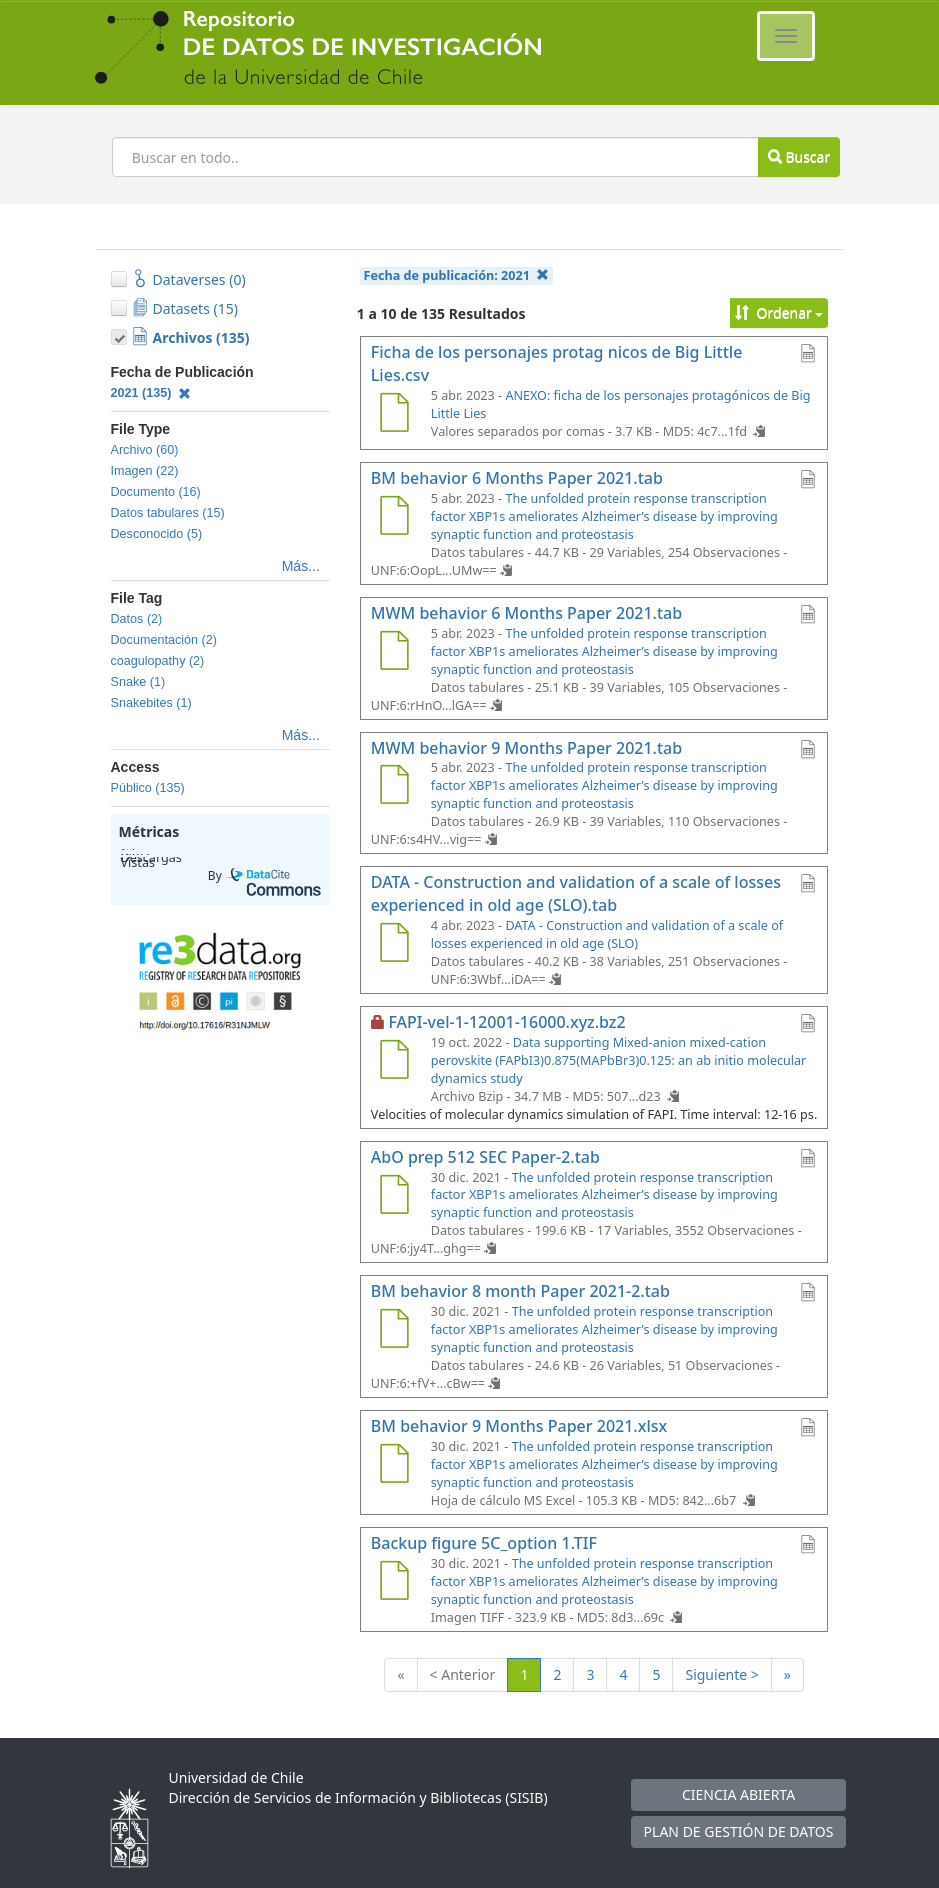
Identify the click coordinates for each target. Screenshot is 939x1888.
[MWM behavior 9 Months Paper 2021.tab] (395, 787)
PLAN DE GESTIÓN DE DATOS (739, 1831)
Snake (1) (138, 682)
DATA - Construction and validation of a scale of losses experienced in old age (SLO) (607, 934)
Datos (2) (137, 619)
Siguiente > (721, 1674)
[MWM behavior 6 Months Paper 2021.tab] (395, 653)
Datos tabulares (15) (168, 513)
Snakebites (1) (151, 703)
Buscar (799, 156)
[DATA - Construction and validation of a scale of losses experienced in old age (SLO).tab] (395, 945)
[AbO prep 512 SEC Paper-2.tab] (395, 1197)
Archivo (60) (145, 450)
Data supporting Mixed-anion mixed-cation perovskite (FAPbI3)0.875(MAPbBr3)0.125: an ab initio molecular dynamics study (619, 1060)
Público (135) (148, 788)
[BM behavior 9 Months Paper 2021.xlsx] (395, 1466)
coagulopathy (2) (158, 661)
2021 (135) (151, 393)
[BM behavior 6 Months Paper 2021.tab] (395, 518)
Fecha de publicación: (457, 275)
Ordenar (779, 312)
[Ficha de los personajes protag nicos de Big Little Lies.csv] (395, 415)
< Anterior (463, 1674)
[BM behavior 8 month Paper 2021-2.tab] (395, 1331)
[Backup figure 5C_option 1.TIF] (395, 1583)
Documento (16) (156, 492)
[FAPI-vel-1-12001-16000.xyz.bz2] (395, 1062)
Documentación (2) (164, 640)
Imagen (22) (145, 471)
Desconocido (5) (157, 534)
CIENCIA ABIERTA (738, 1794)
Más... (301, 566)
